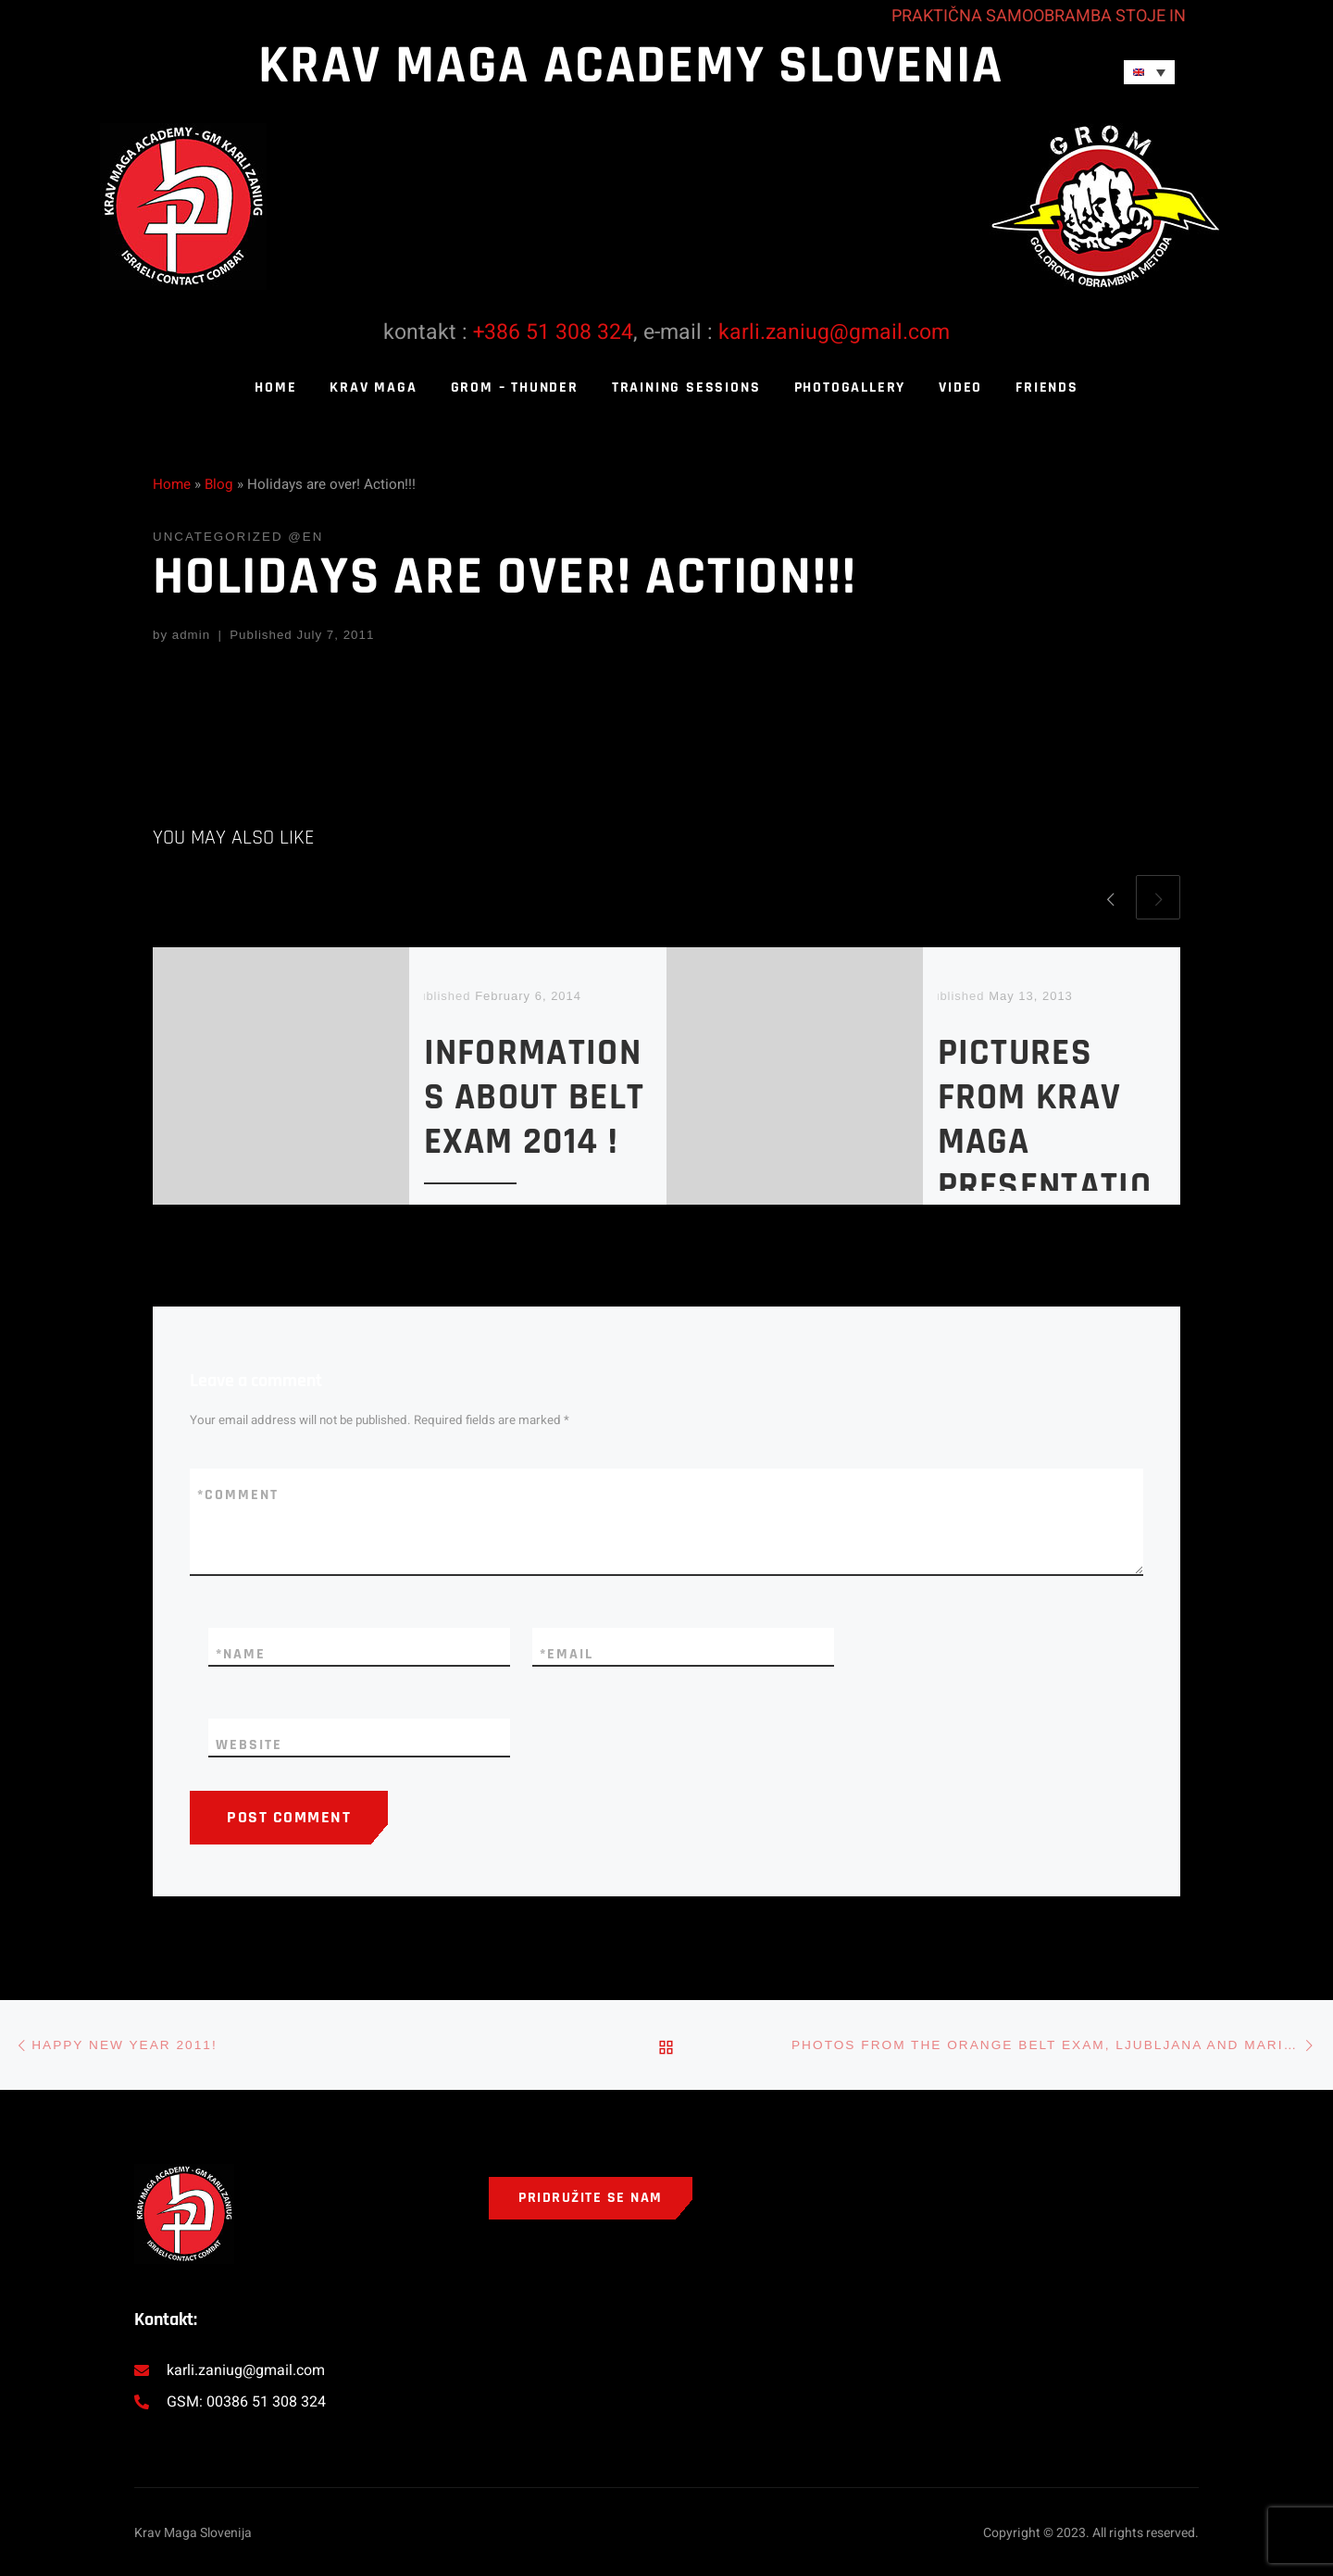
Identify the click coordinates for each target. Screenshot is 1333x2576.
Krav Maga (373, 387)
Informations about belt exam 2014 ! (534, 1098)
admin (191, 635)
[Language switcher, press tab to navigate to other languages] (1149, 72)
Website (249, 1745)
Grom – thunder (515, 387)
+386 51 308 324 (553, 332)
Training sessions (686, 387)
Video (960, 387)
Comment (238, 1495)
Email (566, 1654)
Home (275, 387)
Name (241, 1654)
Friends (1046, 387)
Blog (219, 484)
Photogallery (850, 387)
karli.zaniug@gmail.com (834, 332)
